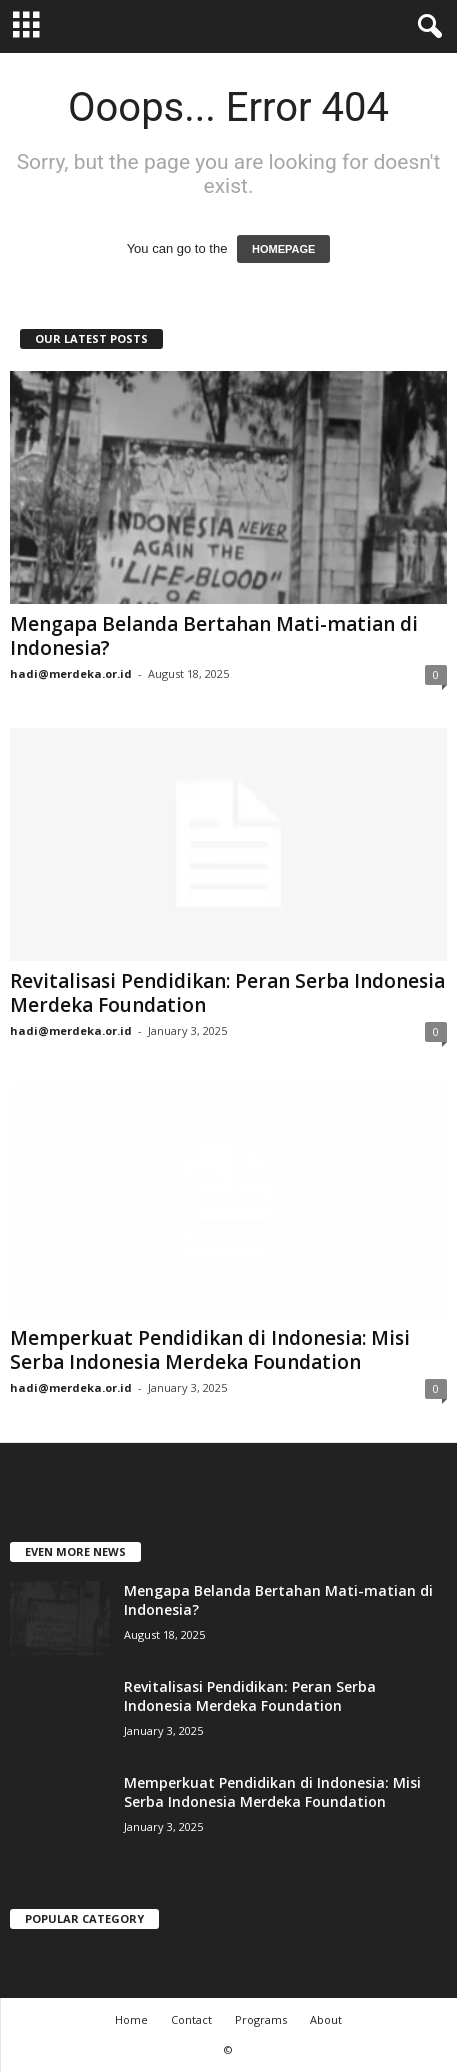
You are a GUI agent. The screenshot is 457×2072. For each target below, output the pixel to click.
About (326, 2019)
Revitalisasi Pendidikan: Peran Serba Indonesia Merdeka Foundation (227, 993)
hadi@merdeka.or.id (71, 673)
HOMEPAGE (283, 249)
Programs (261, 2019)
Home (131, 2019)
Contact (191, 2019)
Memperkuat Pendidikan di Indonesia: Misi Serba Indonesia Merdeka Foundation (210, 1350)
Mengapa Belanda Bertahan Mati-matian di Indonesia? (214, 636)
